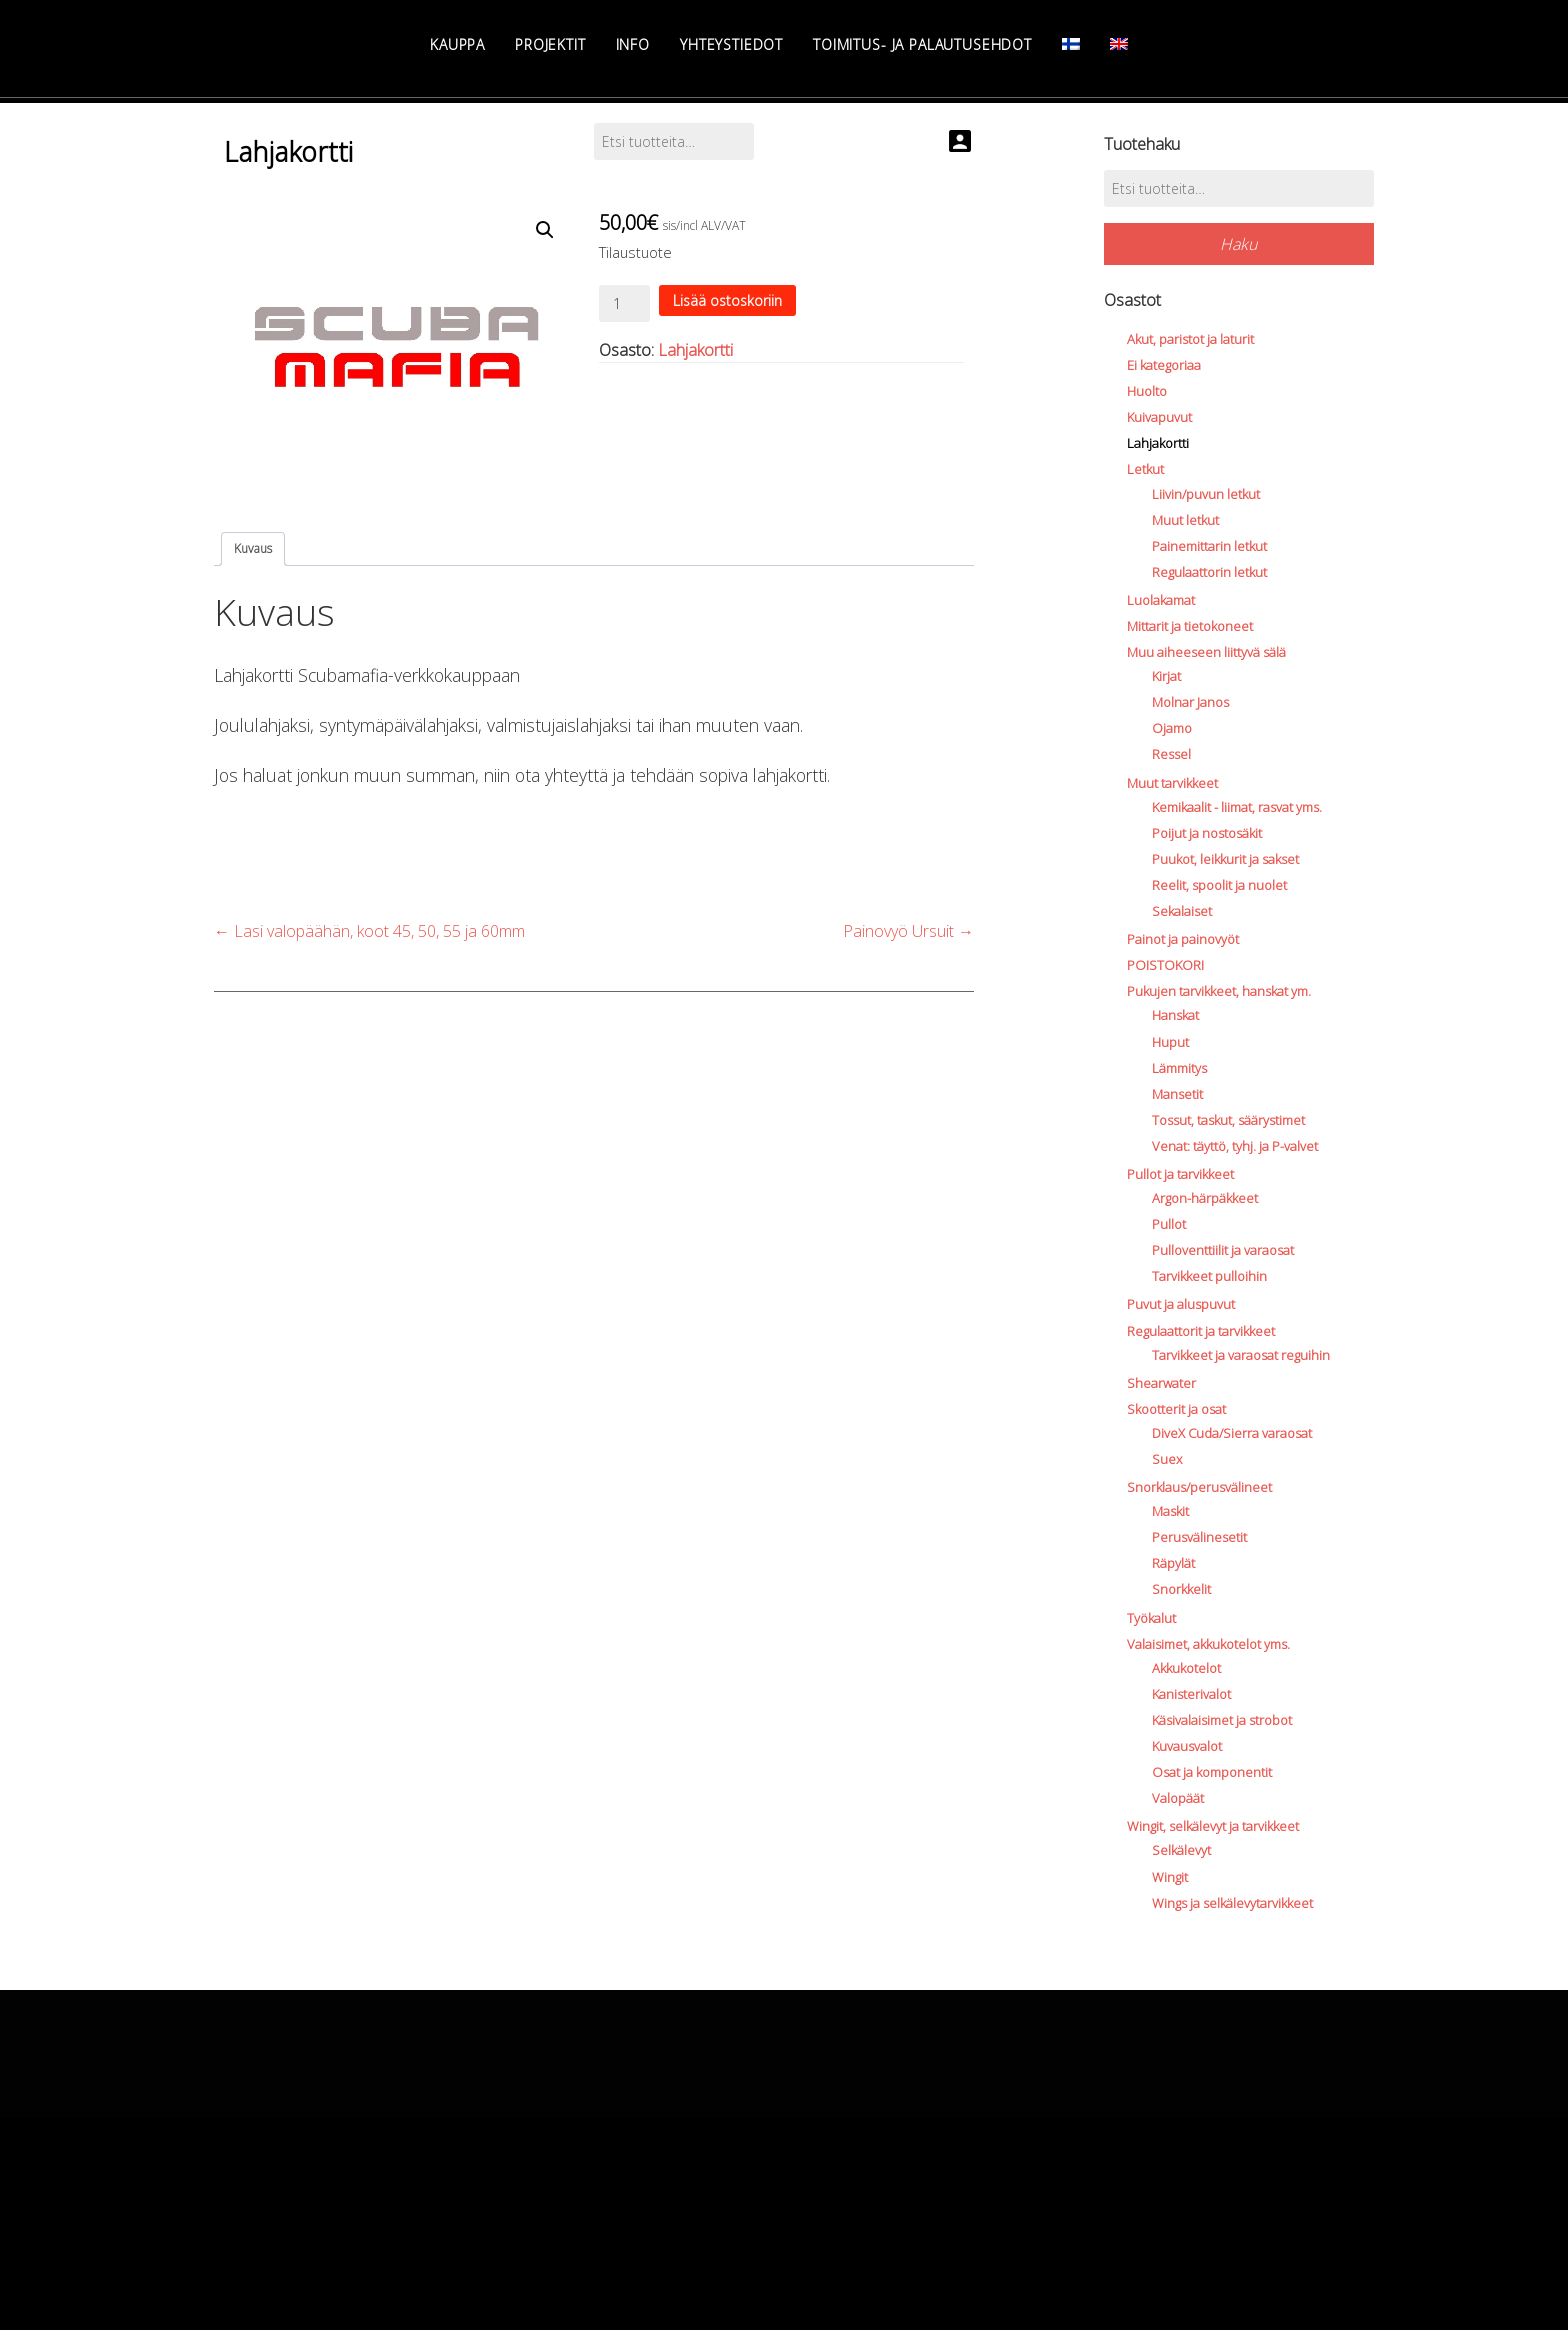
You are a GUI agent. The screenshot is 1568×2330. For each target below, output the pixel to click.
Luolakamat (1161, 600)
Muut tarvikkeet (1172, 783)
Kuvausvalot (1187, 1746)
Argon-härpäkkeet (1205, 1198)
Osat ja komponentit (1212, 1772)
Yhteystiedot (731, 44)
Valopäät (1178, 1798)
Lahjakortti (695, 350)
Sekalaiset (1182, 911)
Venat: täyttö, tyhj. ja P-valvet (1235, 1146)
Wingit (1170, 1877)
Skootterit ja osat (1176, 1409)
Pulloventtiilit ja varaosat (1223, 1250)
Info (633, 44)
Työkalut (1151, 1618)
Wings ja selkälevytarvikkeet (1232, 1903)
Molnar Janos (1190, 702)
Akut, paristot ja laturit (1190, 339)
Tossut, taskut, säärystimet (1228, 1120)
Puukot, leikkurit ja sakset (1225, 859)
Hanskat (1175, 1015)
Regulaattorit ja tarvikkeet (1201, 1331)
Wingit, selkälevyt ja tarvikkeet (1213, 1826)
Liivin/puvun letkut (1206, 494)
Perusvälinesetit (1199, 1537)
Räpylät (1173, 1563)
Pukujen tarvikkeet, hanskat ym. (1219, 991)
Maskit (1170, 1511)
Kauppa (457, 44)
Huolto (1147, 391)
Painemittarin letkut (1209, 546)
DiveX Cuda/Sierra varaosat (1232, 1433)
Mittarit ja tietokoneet (1190, 626)
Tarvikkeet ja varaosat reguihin (1241, 1355)
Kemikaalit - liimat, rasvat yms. (1237, 807)
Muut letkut (1185, 520)
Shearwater (1161, 1383)
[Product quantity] (624, 303)
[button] (545, 230)
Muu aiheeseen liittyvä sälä (1206, 652)
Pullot (1169, 1224)
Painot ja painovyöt (1183, 939)
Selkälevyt (1181, 1850)
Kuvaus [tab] (253, 548)
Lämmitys (1179, 1068)
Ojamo (1172, 728)
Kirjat (1166, 676)
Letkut (1145, 469)
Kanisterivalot (1191, 1694)
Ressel (1171, 754)
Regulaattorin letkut (1209, 572)
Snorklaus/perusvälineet (1199, 1487)
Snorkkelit (1181, 1589)
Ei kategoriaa (1164, 365)
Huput (1170, 1042)
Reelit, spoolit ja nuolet (1219, 885)
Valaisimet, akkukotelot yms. (1208, 1644)
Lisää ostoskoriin (727, 300)
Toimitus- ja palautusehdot (922, 44)
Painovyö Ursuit (908, 931)
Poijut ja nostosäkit (1207, 833)
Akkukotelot (1186, 1668)
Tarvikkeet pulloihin (1209, 1276)
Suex (1167, 1459)
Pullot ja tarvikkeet (1180, 1174)
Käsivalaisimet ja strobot (1222, 1720)
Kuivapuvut (1159, 417)
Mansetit (1177, 1094)
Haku (1238, 244)
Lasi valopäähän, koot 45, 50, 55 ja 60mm (369, 931)
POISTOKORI (1165, 965)
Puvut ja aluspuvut (1181, 1304)
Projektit (550, 44)
